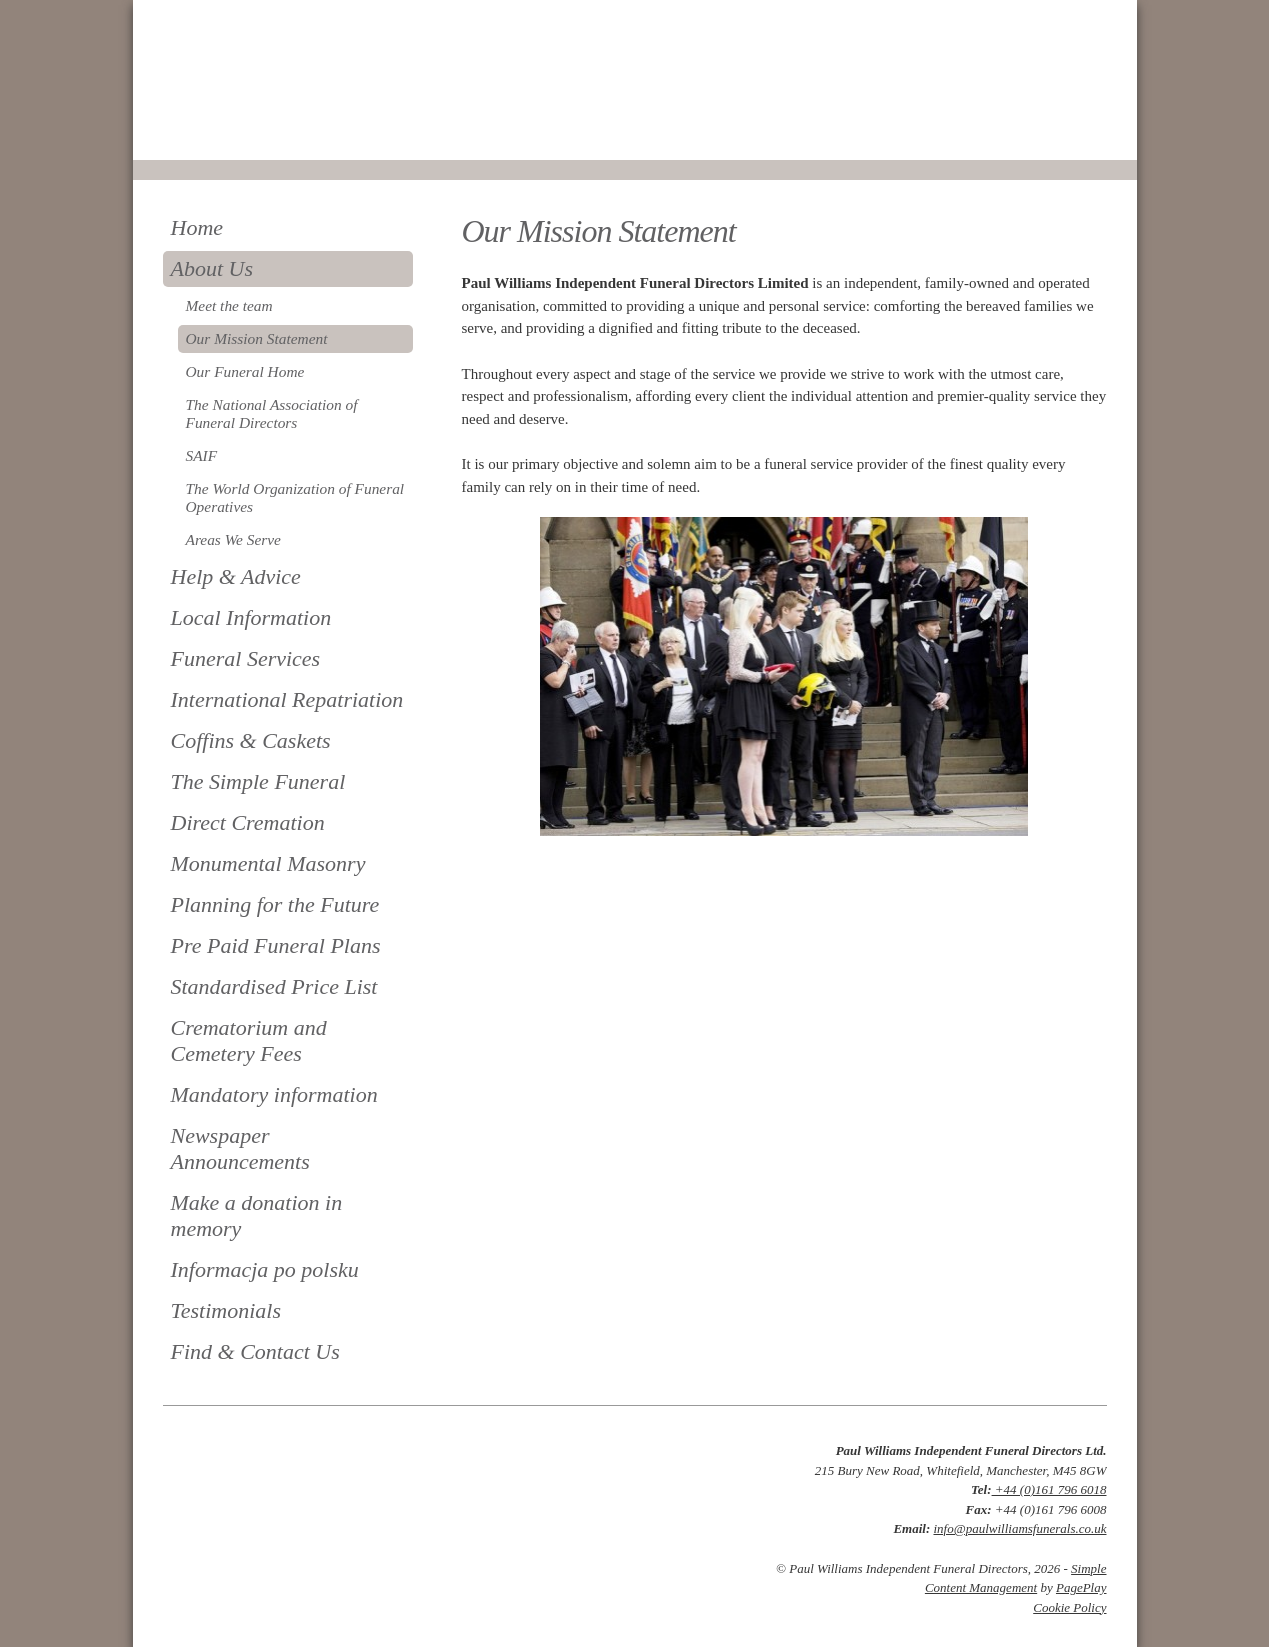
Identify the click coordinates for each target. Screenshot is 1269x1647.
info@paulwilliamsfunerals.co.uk (1019, 1528)
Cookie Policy (1069, 1607)
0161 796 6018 (230, 132)
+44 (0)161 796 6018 (1049, 1489)
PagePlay (1081, 1587)
